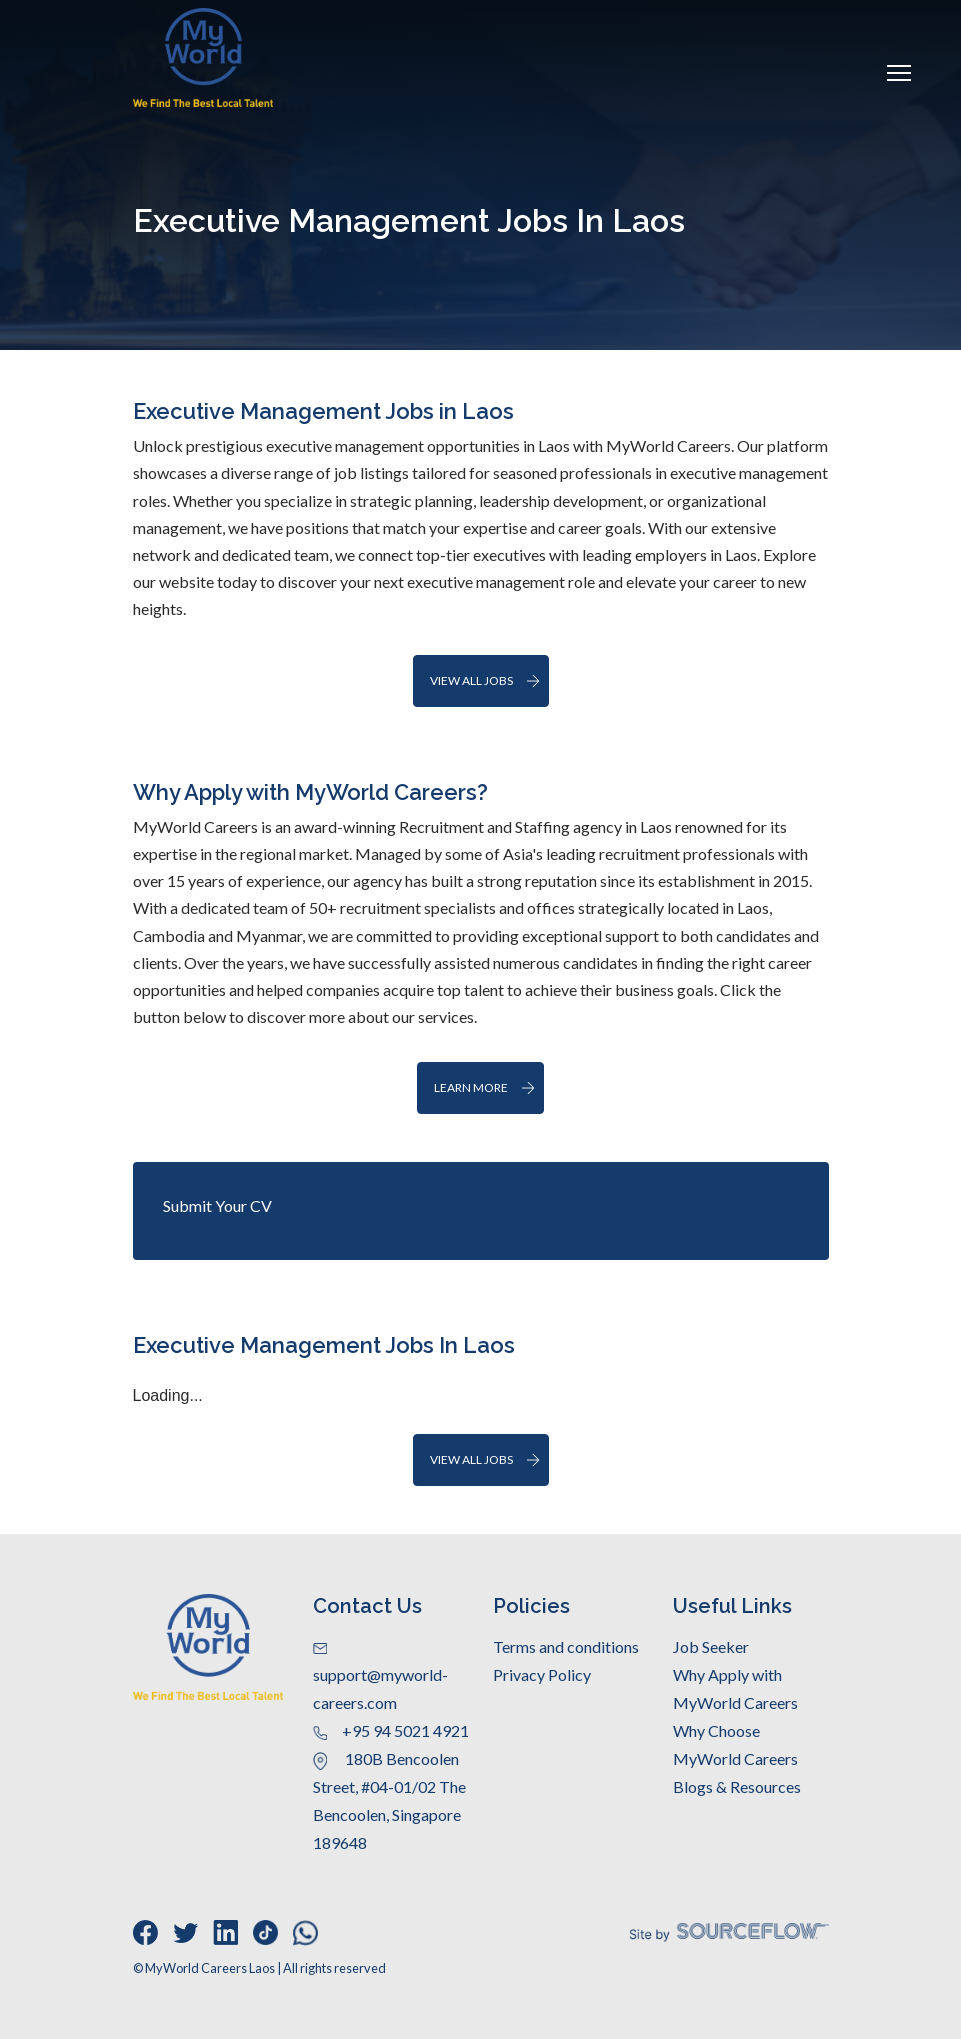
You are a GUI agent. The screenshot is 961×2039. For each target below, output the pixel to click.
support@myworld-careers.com (380, 1677)
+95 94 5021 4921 (391, 1730)
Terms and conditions (566, 1646)
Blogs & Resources (737, 1786)
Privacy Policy (542, 1674)
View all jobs (471, 680)
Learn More (471, 1087)
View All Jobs (471, 1459)
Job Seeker (711, 1646)
